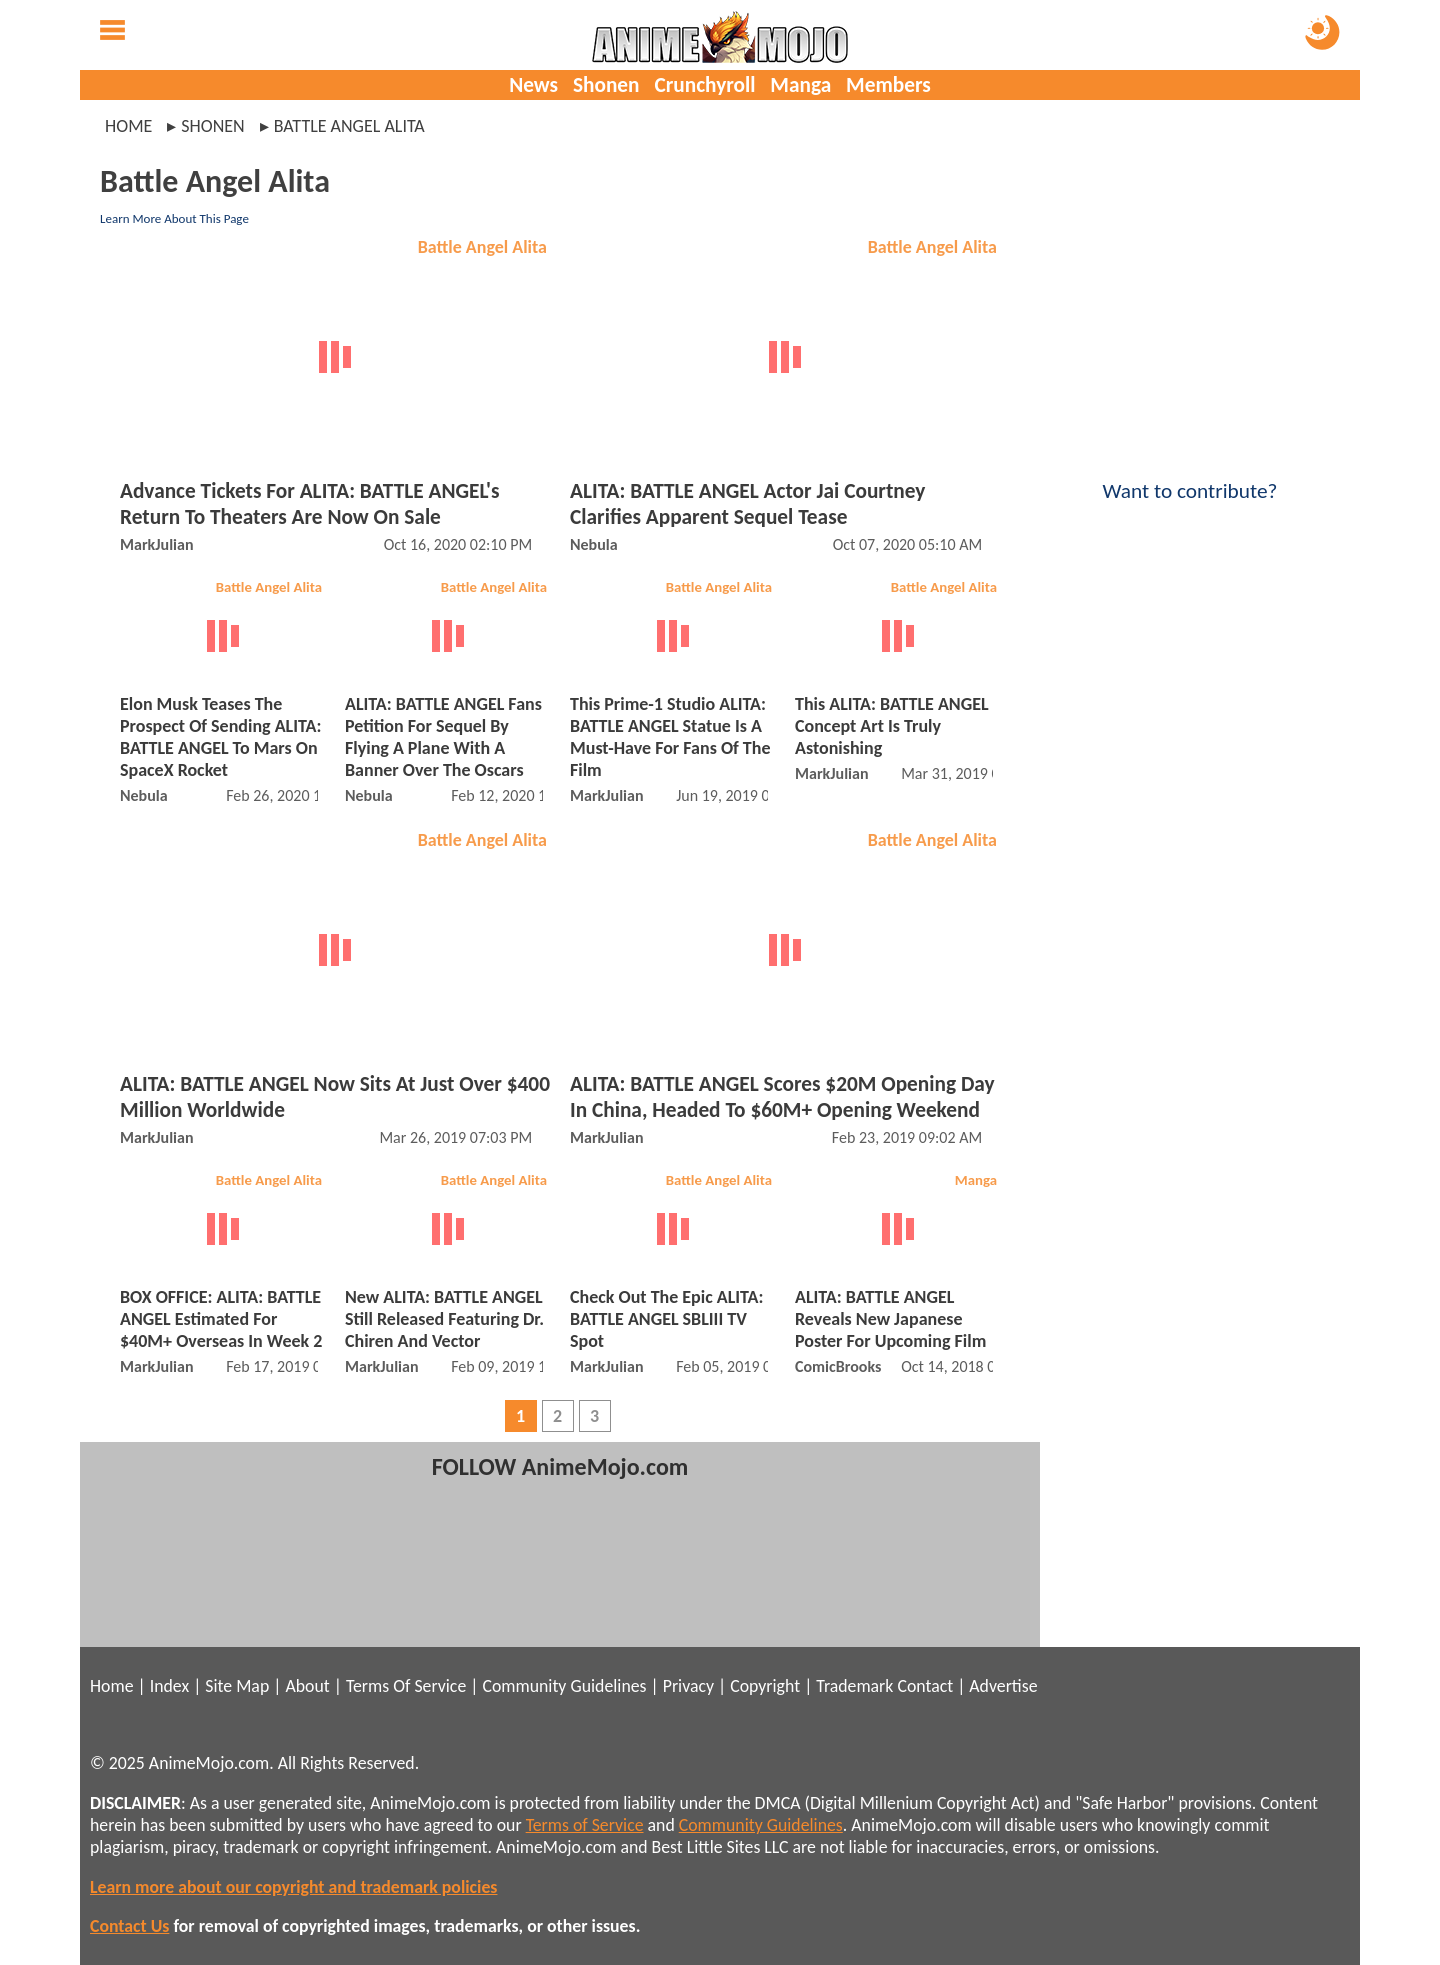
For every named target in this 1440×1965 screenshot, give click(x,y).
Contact (925, 1686)
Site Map (237, 1686)
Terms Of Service (406, 1686)
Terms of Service (585, 1825)
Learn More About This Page (174, 218)
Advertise (1003, 1686)
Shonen (606, 85)
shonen (212, 126)
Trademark (854, 1686)
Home (128, 126)
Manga (800, 85)
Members (888, 85)
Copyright (765, 1686)
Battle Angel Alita (482, 247)
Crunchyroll (704, 85)
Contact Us (129, 1926)
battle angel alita (349, 126)
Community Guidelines (564, 1686)
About (307, 1686)
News (533, 85)
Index (169, 1686)
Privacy (688, 1686)
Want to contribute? (1190, 478)
